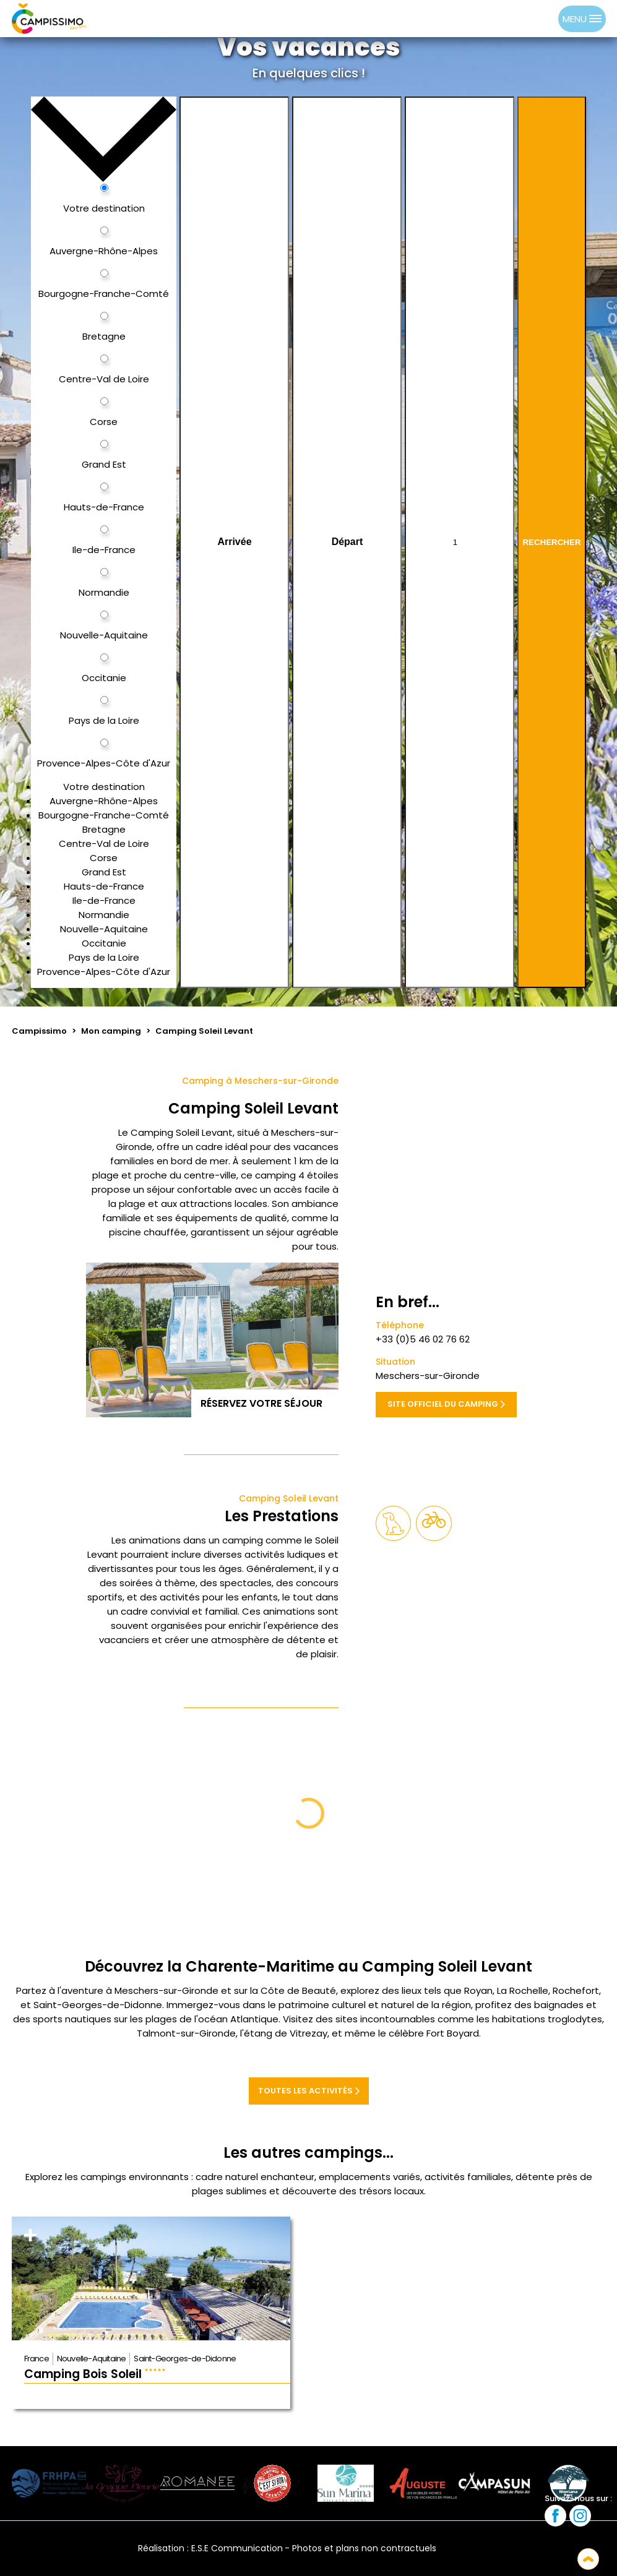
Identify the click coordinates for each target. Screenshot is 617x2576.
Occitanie (104, 943)
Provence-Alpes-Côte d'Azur (103, 971)
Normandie (104, 914)
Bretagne (104, 829)
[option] (545, 18)
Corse (104, 857)
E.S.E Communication (237, 2548)
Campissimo (39, 1031)
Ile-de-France (104, 900)
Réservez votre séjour (265, 1403)
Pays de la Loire (104, 957)
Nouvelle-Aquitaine (104, 928)
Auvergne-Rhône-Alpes (104, 800)
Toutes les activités (309, 2091)
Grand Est (104, 871)
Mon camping (111, 1031)
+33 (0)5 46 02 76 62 (423, 1339)
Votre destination (104, 786)
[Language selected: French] (533, 18)
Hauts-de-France (104, 886)
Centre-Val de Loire (104, 843)
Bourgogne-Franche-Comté (103, 815)
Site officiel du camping (446, 1404)
